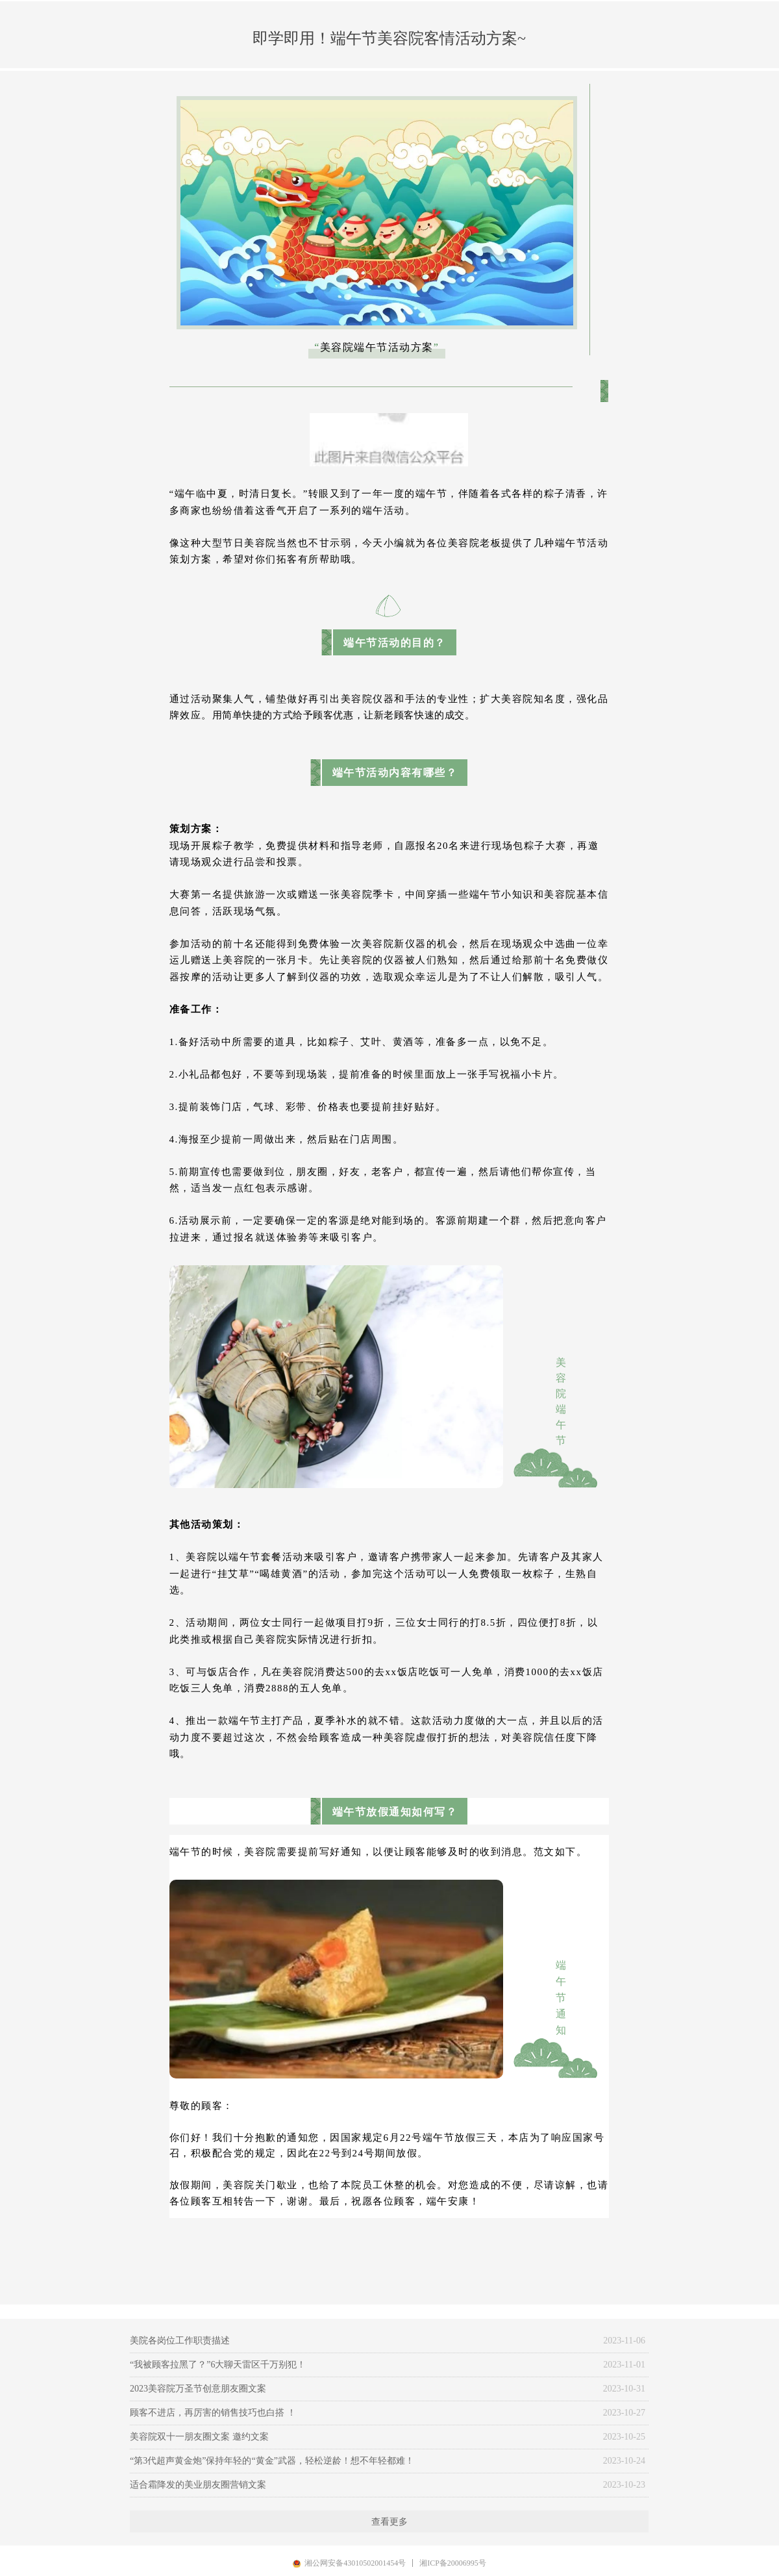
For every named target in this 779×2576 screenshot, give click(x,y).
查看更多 (389, 2521)
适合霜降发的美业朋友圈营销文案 (198, 2485)
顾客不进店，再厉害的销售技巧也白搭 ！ (213, 2413)
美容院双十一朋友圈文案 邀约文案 (199, 2437)
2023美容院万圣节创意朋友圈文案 (198, 2388)
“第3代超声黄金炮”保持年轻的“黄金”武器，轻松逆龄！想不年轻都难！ (272, 2461)
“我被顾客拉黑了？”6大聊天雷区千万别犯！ (218, 2364)
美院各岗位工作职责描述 (180, 2340)
